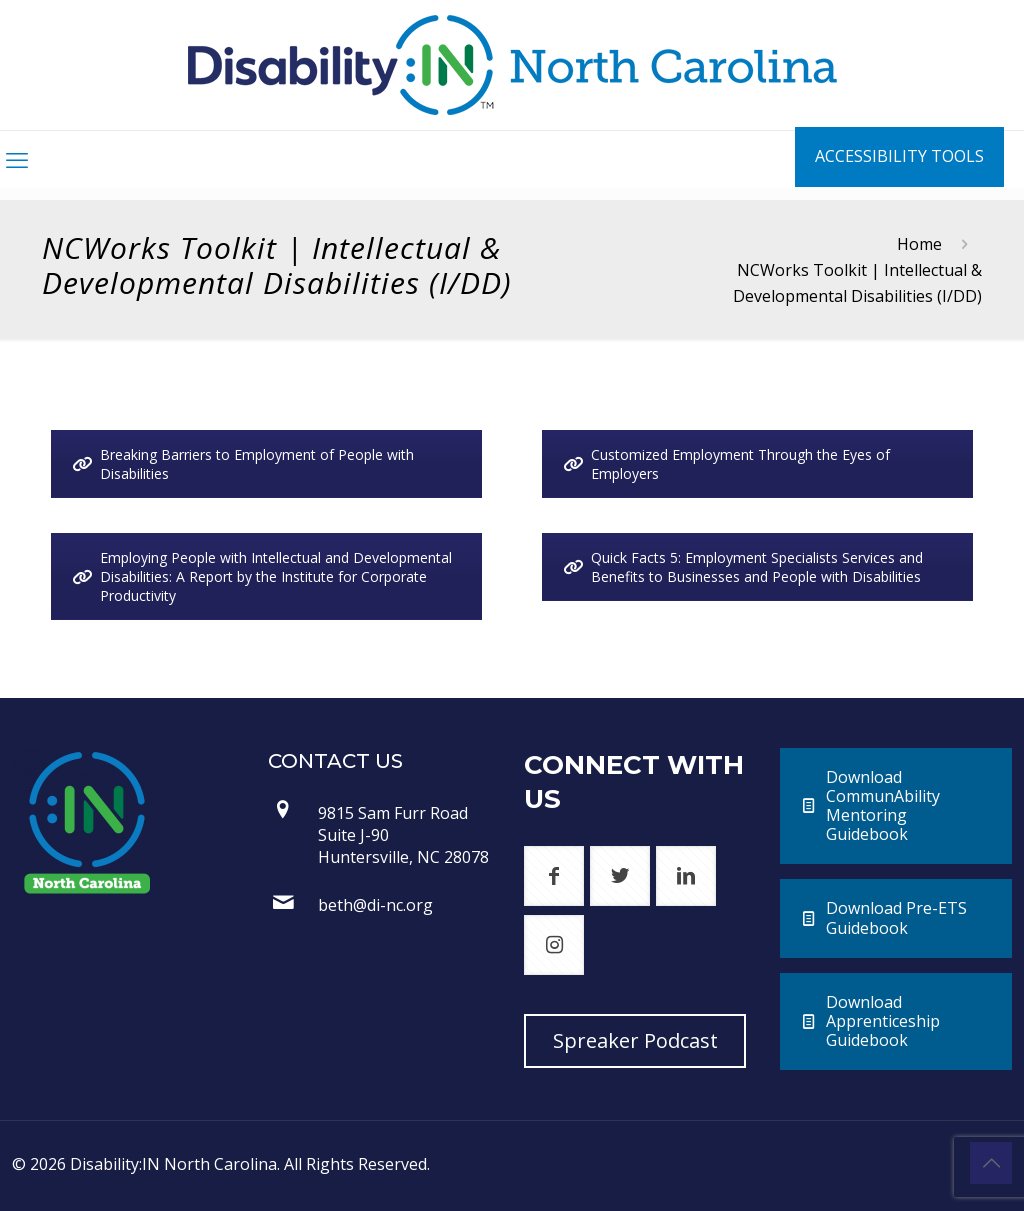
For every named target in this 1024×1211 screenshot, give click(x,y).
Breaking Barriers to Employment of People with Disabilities (243, 464)
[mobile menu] (17, 159)
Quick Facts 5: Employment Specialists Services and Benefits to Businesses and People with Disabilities (743, 567)
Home (919, 244)
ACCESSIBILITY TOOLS (899, 156)
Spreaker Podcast (635, 1040)
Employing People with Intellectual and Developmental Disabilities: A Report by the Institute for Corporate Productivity (262, 576)
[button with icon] (554, 876)
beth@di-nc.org (375, 905)
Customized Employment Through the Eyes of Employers (726, 464)
